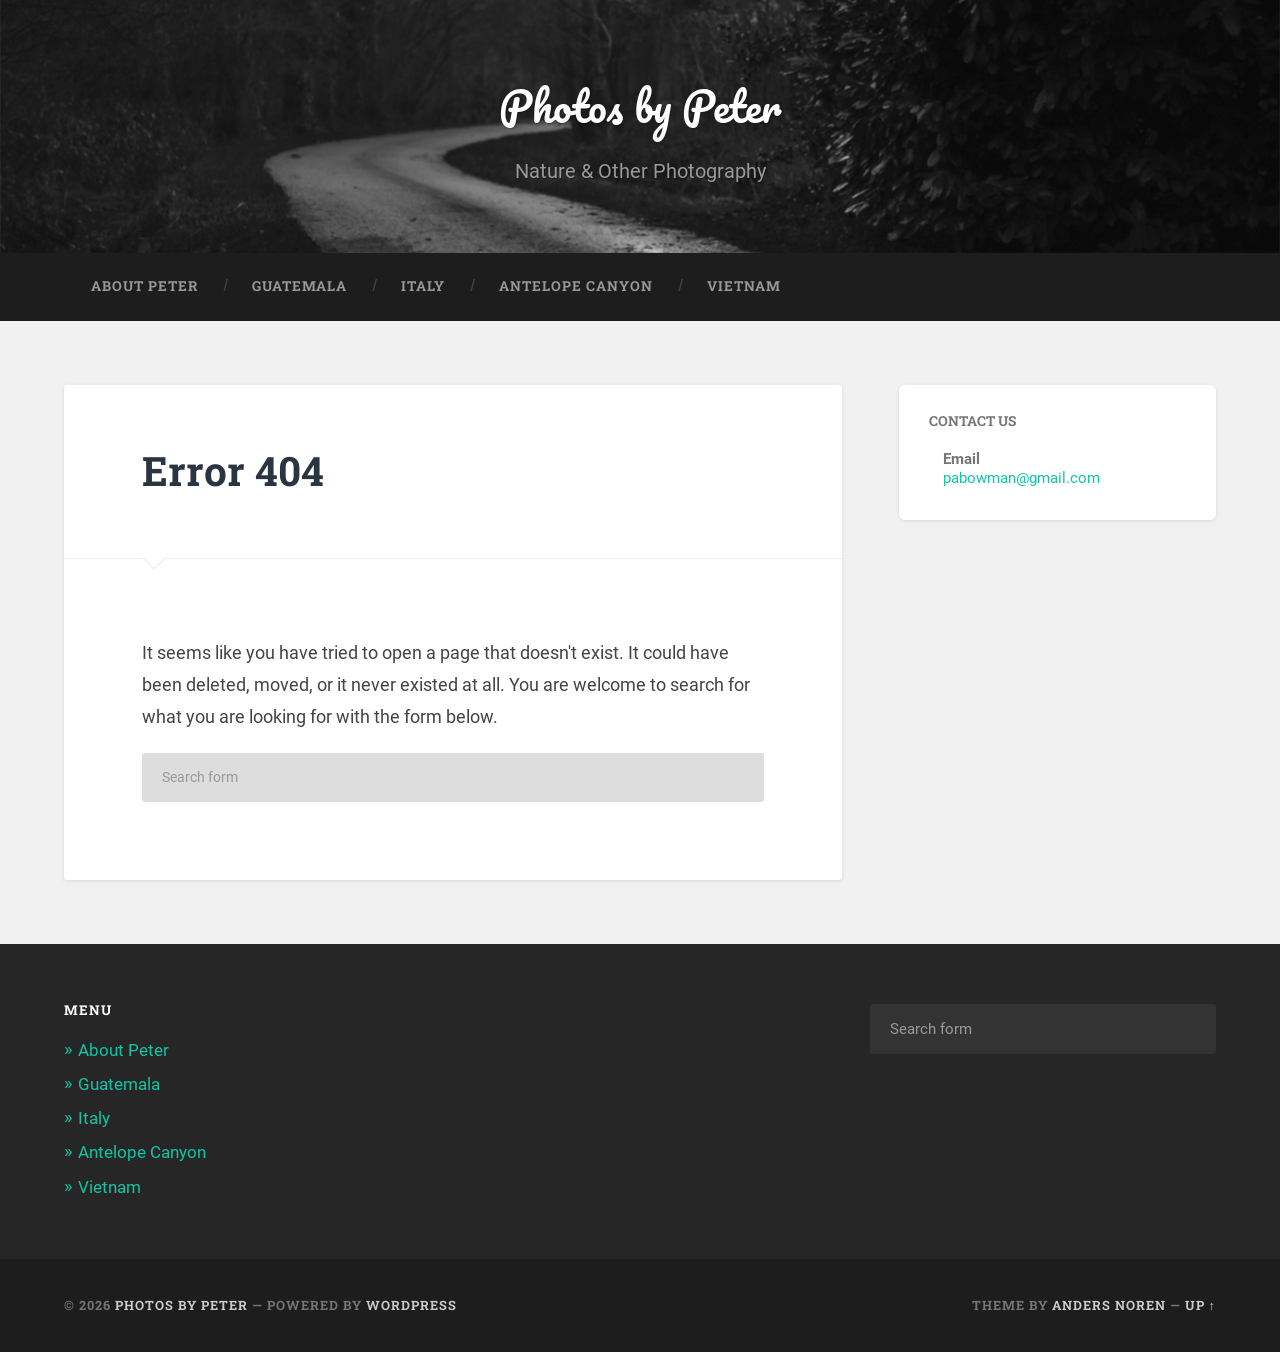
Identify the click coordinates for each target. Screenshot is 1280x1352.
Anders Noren (1109, 1305)
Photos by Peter (640, 105)
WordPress (411, 1305)
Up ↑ (1200, 1305)
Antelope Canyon (576, 286)
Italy (423, 286)
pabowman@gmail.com (1021, 478)
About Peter (144, 286)
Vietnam (744, 286)
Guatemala (299, 286)
